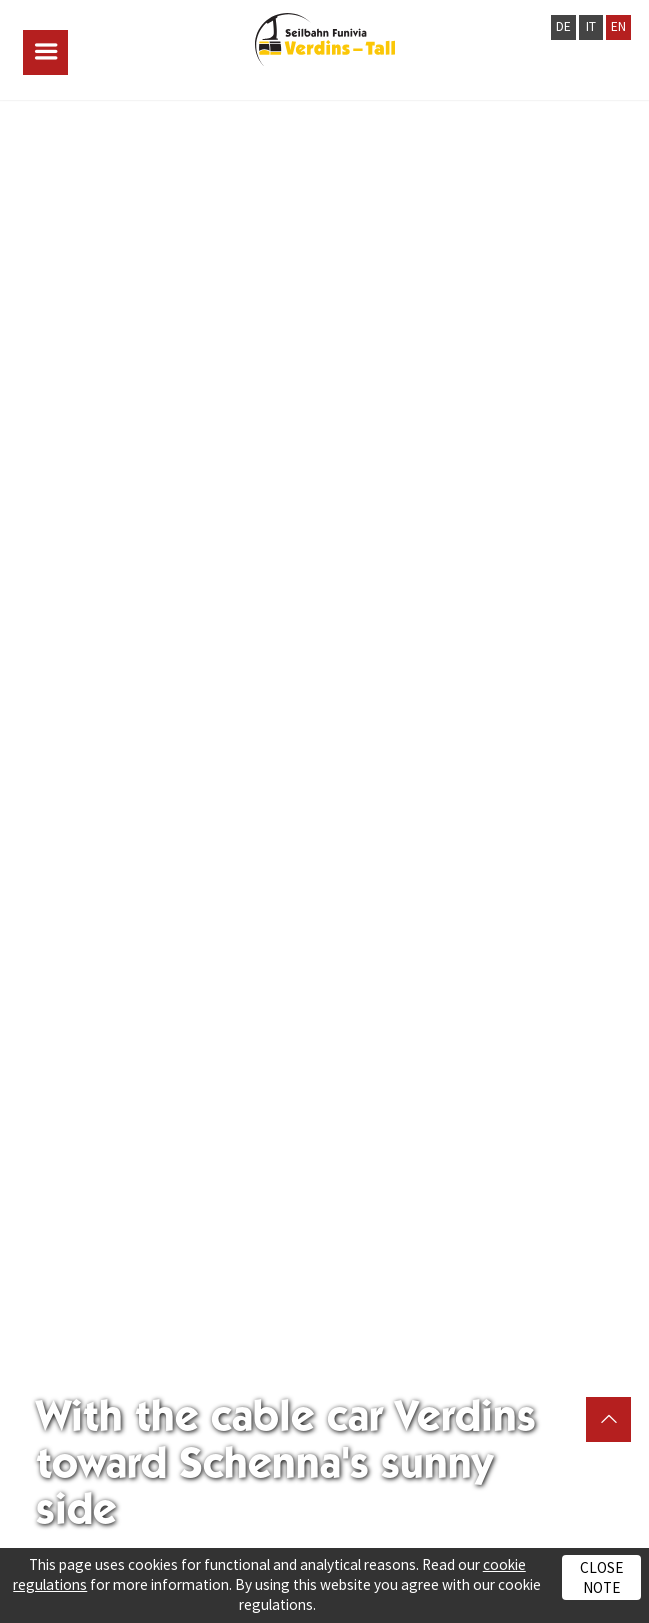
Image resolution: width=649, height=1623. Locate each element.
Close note (601, 1577)
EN (618, 26)
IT (591, 26)
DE (563, 26)
